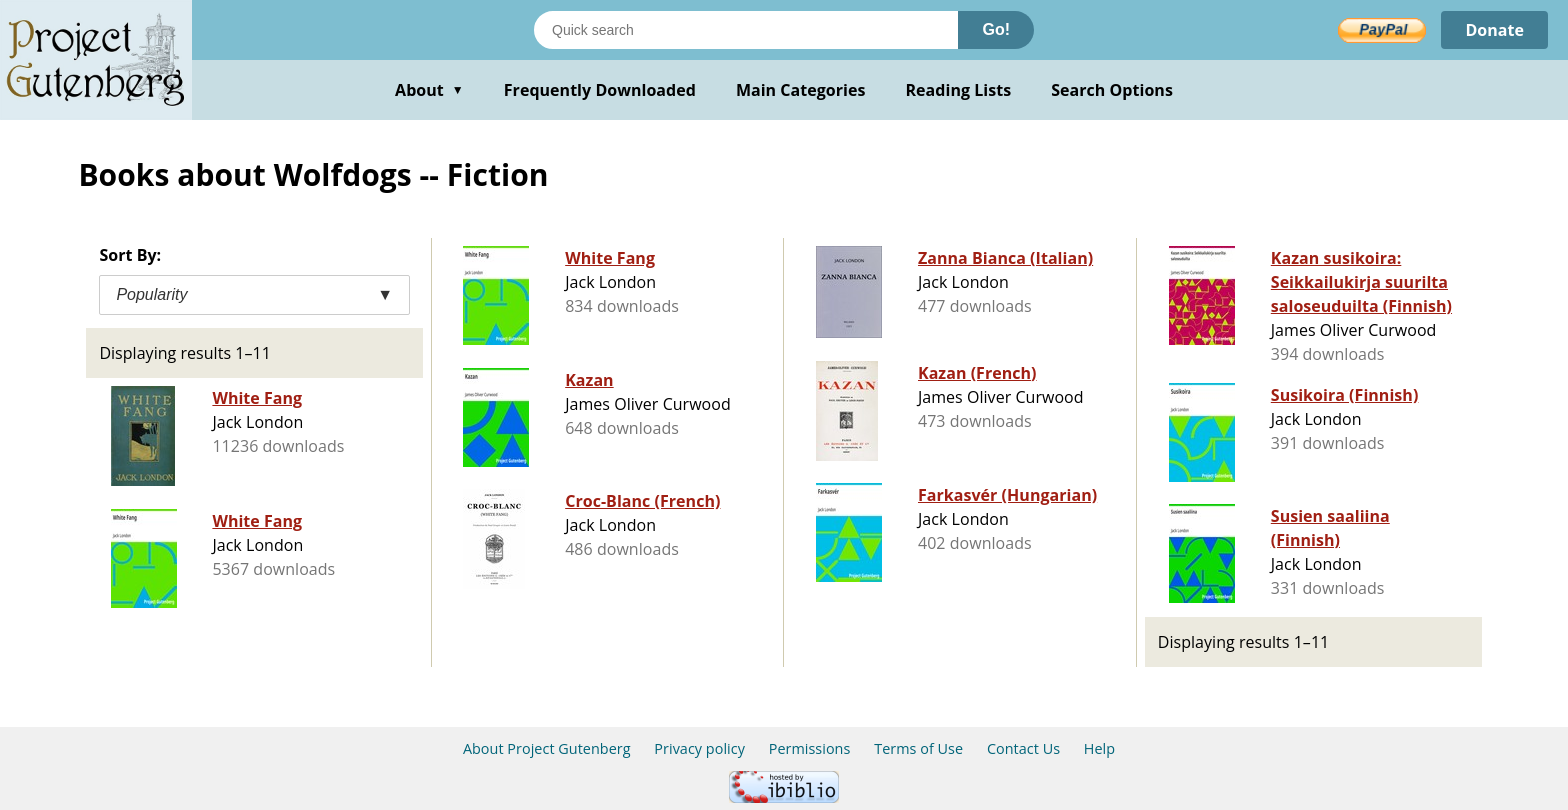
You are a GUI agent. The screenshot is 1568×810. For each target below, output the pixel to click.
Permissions (810, 748)
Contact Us (1023, 748)
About (429, 90)
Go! (996, 29)
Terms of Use (918, 748)
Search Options (1112, 90)
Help (1099, 748)
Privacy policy (699, 748)
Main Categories (801, 90)
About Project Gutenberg (547, 748)
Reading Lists (959, 90)
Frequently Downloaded (600, 90)
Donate (1494, 30)
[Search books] (746, 30)
